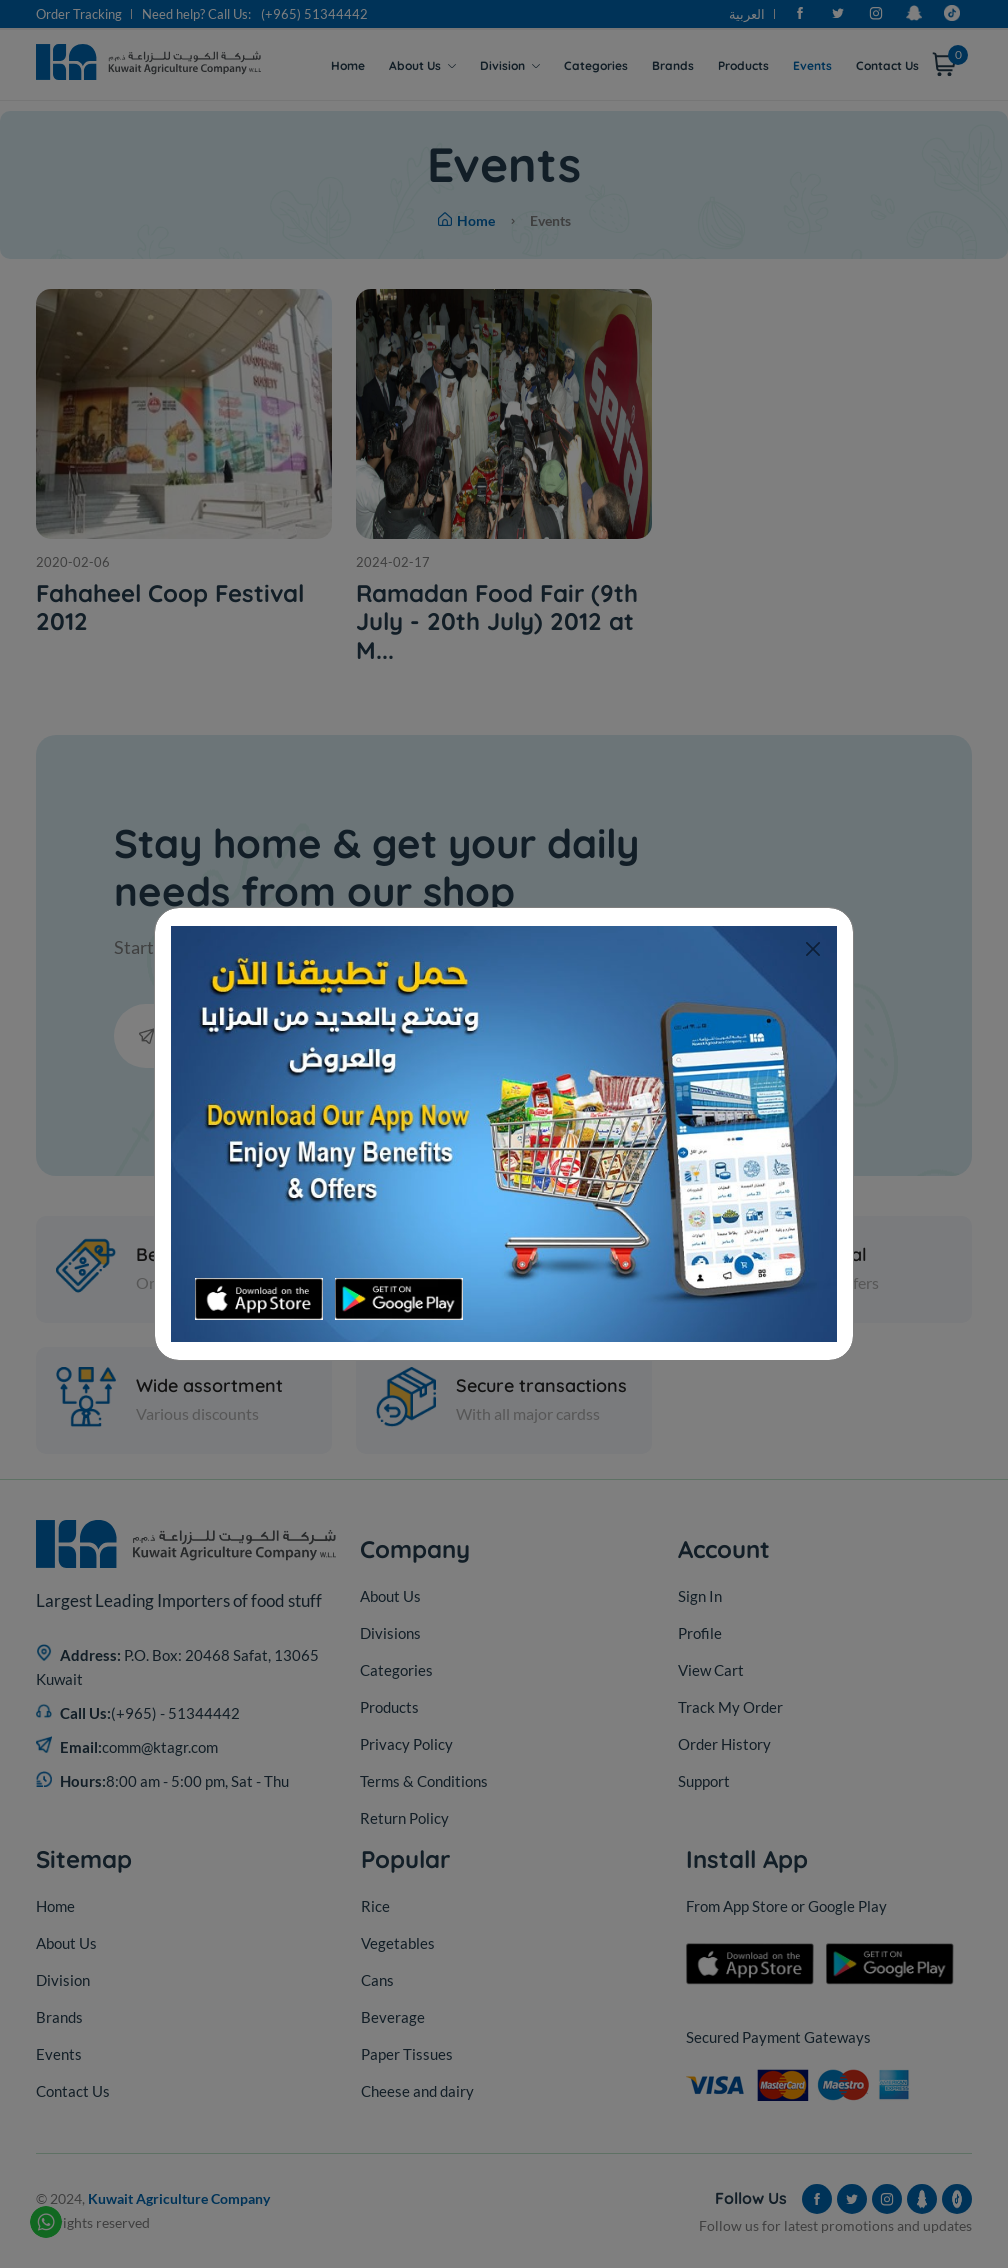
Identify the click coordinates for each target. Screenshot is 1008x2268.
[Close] (812, 948)
